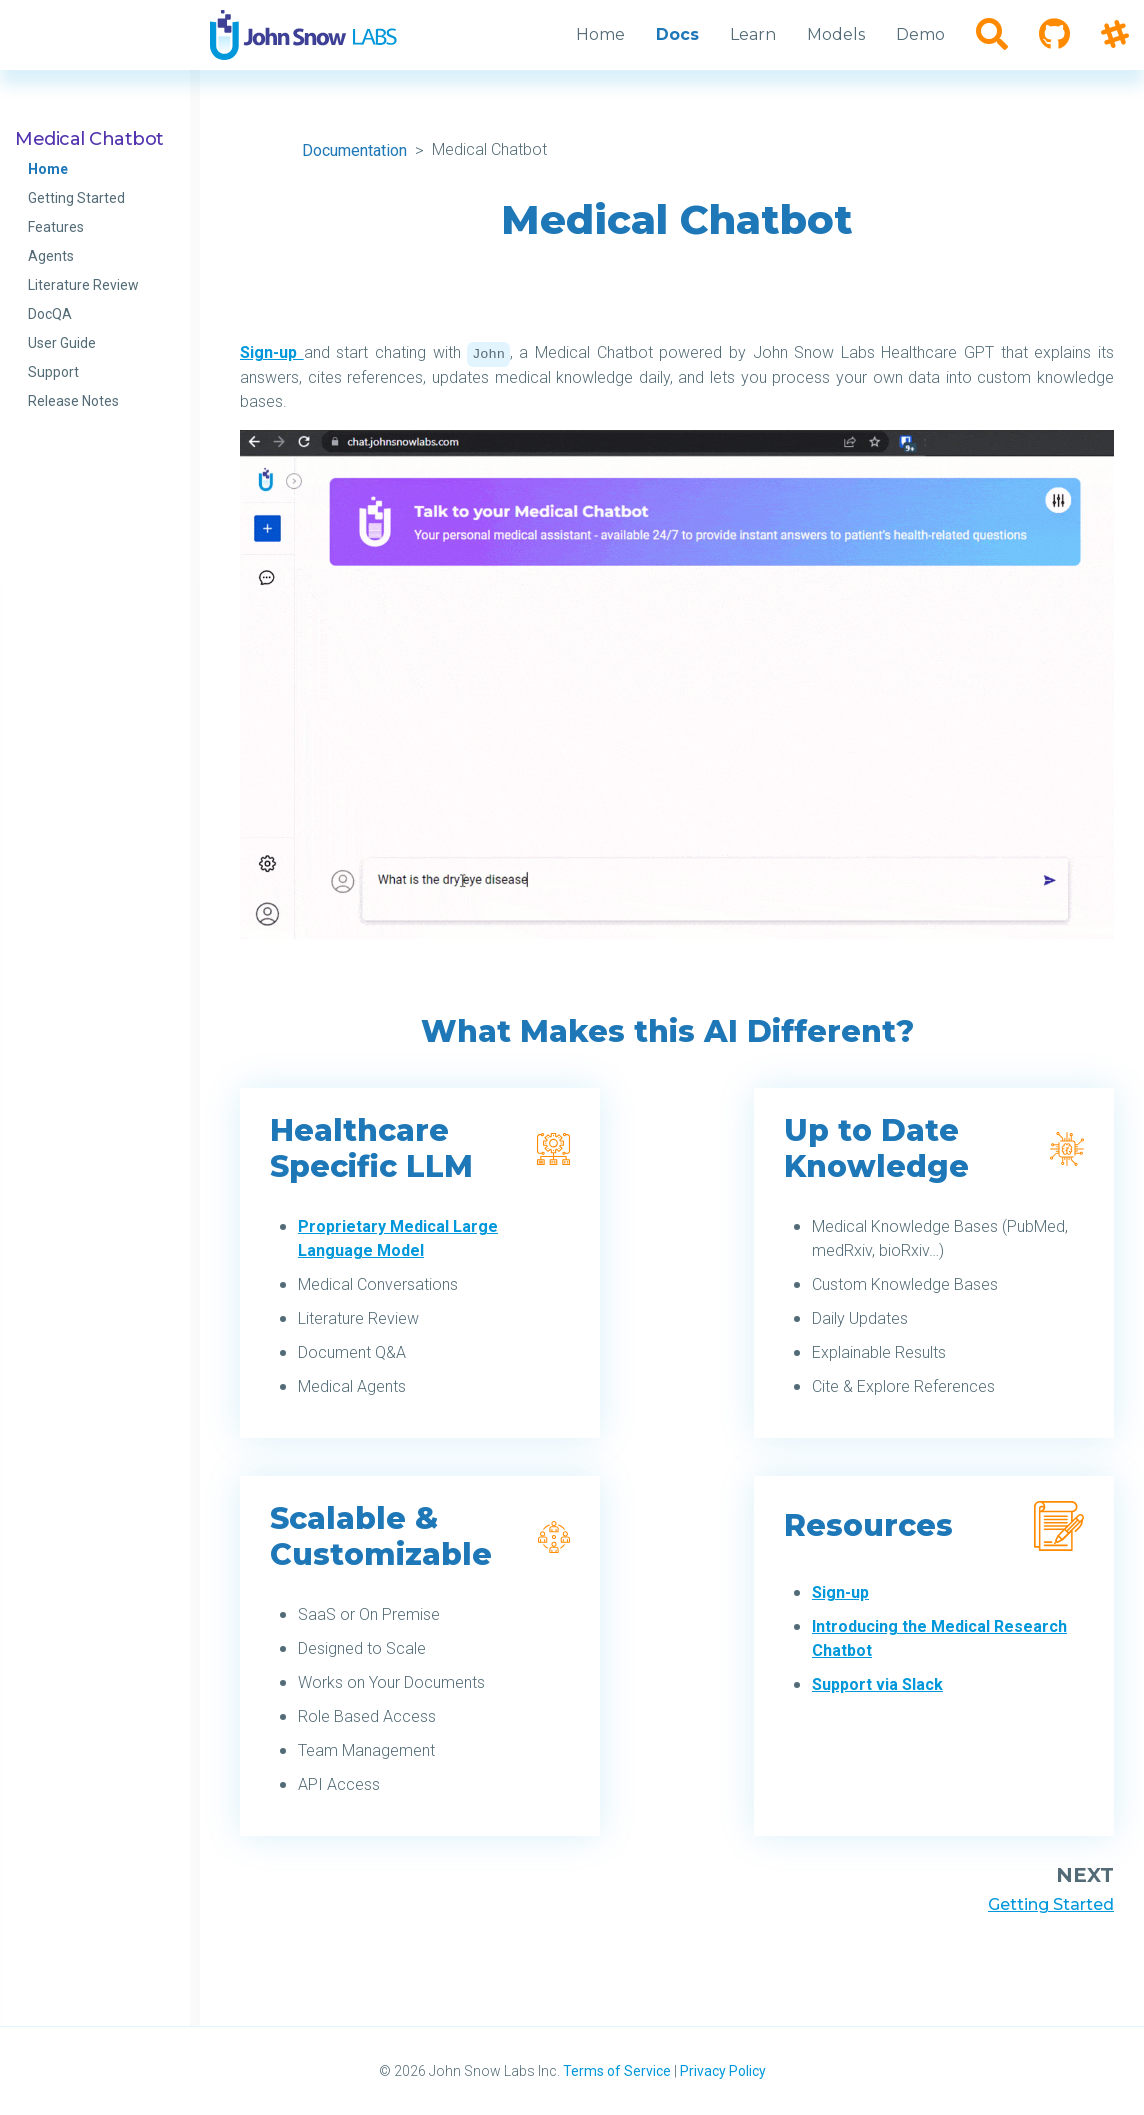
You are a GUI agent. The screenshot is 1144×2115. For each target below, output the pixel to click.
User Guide (62, 343)
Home (48, 169)
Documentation (354, 150)
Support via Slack (877, 1684)
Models (836, 34)
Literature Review (83, 285)
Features (56, 227)
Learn (753, 34)
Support (53, 372)
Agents (51, 256)
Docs (677, 34)
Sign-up (272, 352)
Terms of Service (617, 2071)
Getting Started (76, 198)
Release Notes (73, 401)
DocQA (50, 314)
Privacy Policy (723, 2071)
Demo (920, 34)
